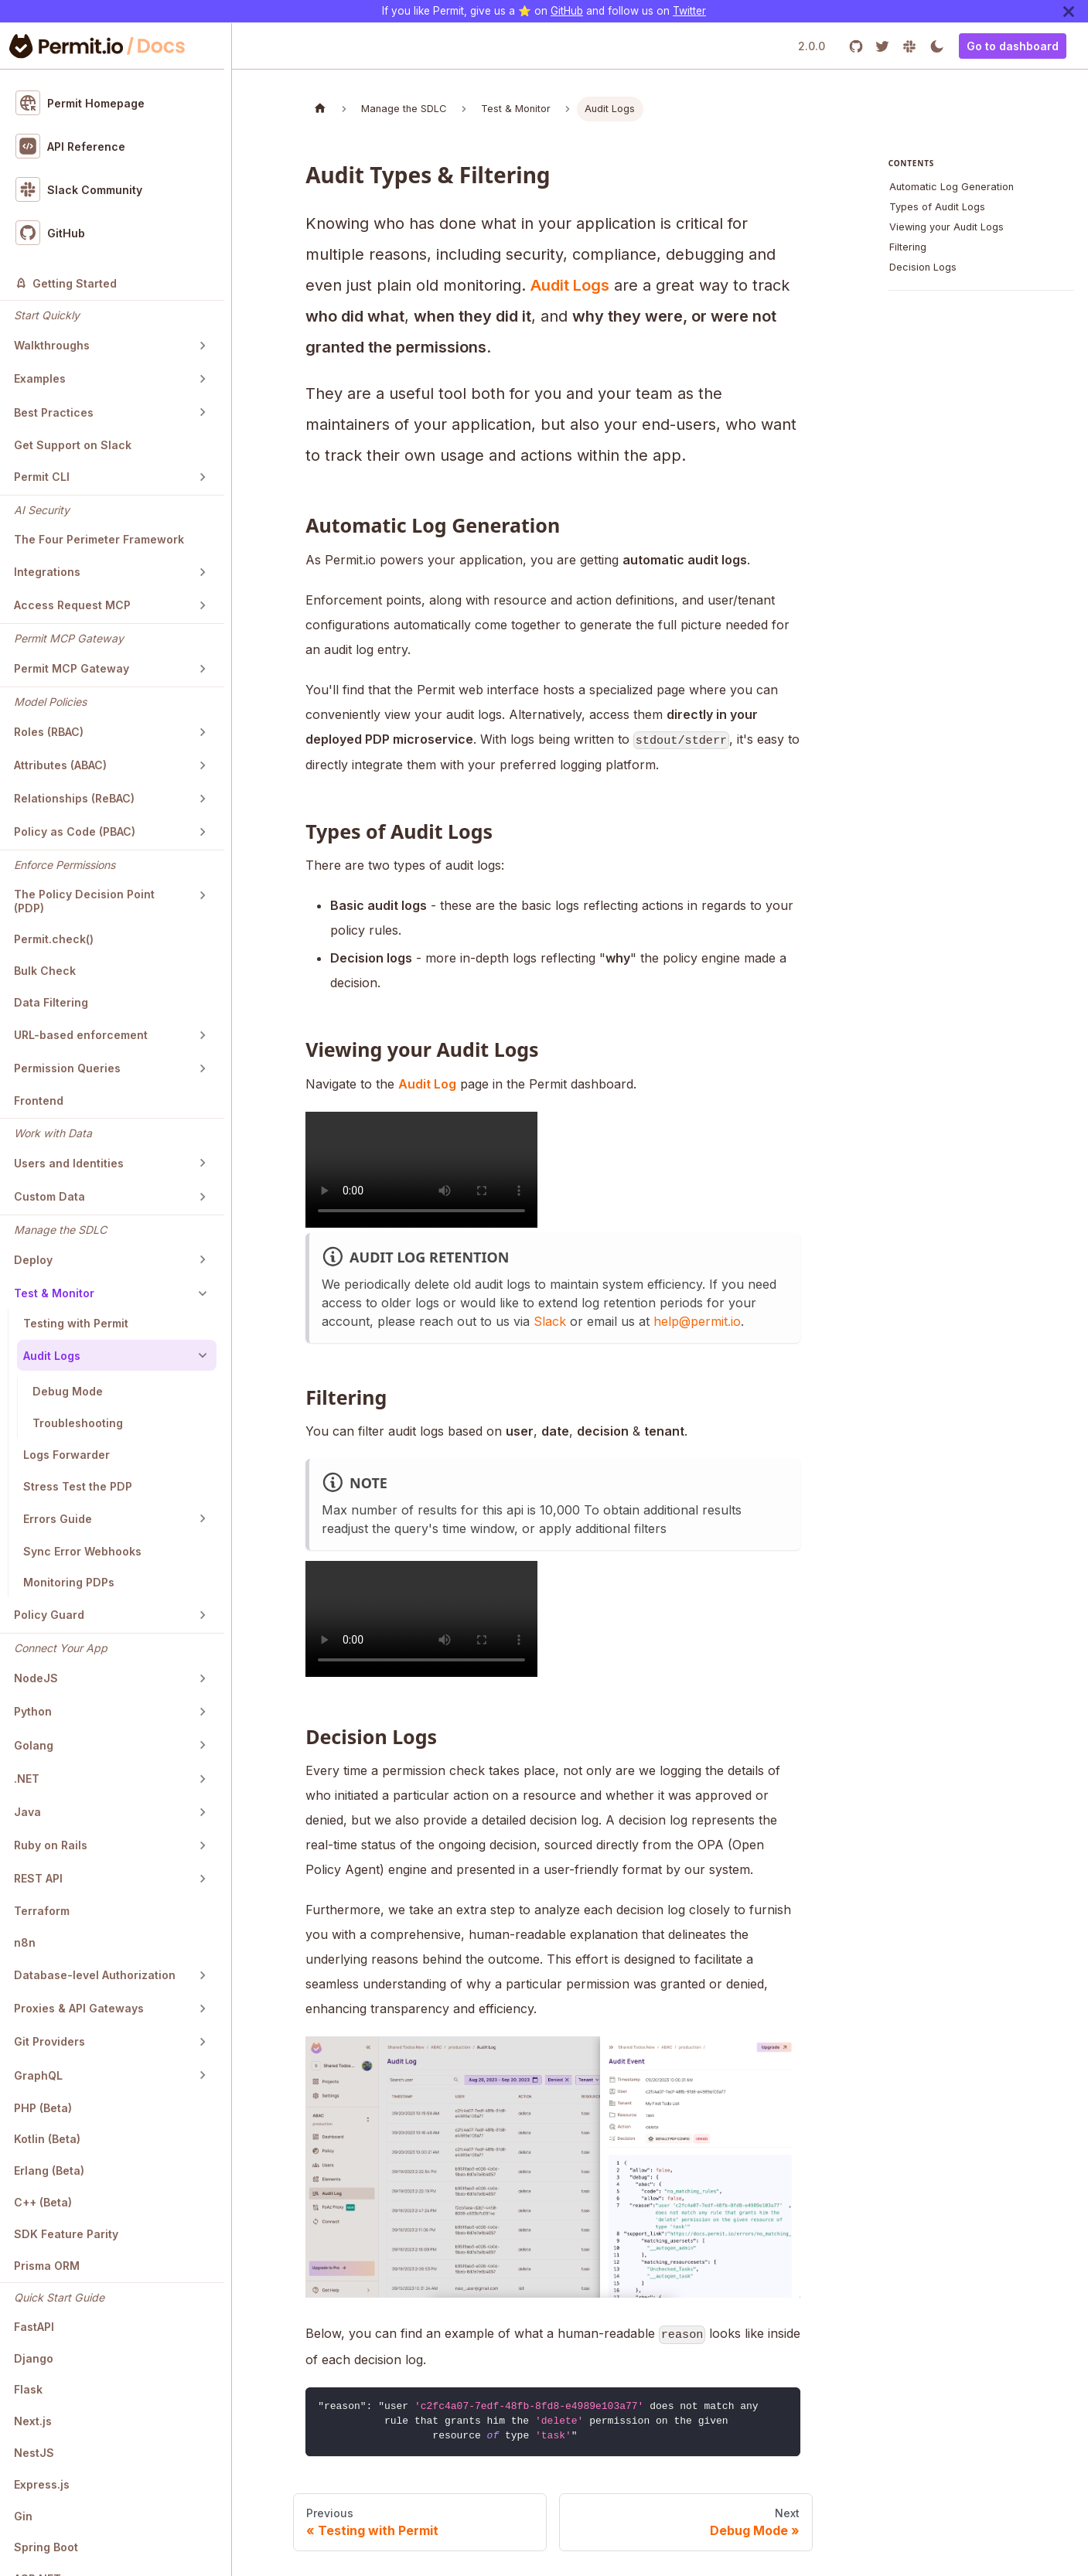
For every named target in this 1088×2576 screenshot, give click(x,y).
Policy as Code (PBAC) (74, 831)
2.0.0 (811, 46)
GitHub (567, 11)
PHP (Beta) (43, 2107)
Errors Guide (57, 1518)
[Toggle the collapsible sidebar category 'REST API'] (203, 1878)
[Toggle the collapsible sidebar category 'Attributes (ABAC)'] (203, 765)
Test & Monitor (54, 1293)
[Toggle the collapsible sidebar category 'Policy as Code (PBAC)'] (203, 831)
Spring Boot (46, 2547)
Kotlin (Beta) (47, 2138)
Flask (28, 2389)
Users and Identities (69, 1163)
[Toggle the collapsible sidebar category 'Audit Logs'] (203, 1355)
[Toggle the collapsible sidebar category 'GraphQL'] (203, 2075)
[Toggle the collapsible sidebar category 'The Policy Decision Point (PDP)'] (203, 895)
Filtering (907, 247)
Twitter (689, 11)
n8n (25, 1942)
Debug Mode (67, 1391)
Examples (40, 378)
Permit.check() (54, 939)
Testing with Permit (75, 1323)
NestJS (34, 2452)
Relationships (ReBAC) (74, 798)
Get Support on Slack (72, 444)
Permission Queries (67, 1068)
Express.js (42, 2484)
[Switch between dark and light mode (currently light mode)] (936, 46)
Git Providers (49, 2041)
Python (33, 1711)
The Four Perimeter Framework (99, 539)
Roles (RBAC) (49, 731)
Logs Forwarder (66, 1454)
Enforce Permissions (64, 864)
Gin (23, 2516)
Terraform (42, 1910)
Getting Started (66, 283)
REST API (38, 1878)
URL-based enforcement (81, 1034)
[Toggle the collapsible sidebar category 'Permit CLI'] (203, 477)
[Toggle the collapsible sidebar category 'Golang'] (203, 1744)
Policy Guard (49, 1614)
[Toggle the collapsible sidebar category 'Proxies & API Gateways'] (203, 2008)
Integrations (47, 571)
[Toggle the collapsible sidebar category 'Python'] (203, 1711)
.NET (26, 1778)
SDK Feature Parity (66, 2233)
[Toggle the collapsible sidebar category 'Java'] (203, 1812)
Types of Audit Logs (937, 207)
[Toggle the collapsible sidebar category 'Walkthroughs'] (203, 345)
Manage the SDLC (60, 1229)
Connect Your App (60, 1647)
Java (27, 1811)
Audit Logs (51, 1355)
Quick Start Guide (59, 2297)
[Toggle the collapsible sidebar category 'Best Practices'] (203, 412)
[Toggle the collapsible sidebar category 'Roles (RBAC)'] (203, 732)
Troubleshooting (77, 1422)
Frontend (38, 1100)
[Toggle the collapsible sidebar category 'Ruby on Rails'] (203, 1845)
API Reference (70, 146)
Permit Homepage (80, 102)
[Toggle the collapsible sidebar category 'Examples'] (203, 378)
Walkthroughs (52, 345)
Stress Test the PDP (77, 1486)
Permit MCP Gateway (69, 638)
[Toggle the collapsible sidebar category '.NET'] (203, 1778)
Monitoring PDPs (68, 1582)
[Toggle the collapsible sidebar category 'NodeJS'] (203, 1678)
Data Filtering (51, 1002)
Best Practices (54, 412)
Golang (33, 1745)
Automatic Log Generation (951, 187)
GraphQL (38, 2075)
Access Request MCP (72, 605)
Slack (550, 1321)
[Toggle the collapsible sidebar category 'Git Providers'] (203, 2041)
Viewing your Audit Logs (946, 227)
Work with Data (53, 1133)
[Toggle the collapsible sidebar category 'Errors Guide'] (203, 1518)
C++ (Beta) (43, 2202)
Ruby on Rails (50, 1845)
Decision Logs (923, 267)
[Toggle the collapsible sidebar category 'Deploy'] (203, 1259)
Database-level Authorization (95, 1974)
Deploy (33, 1259)
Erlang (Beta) (49, 2170)
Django (33, 2358)
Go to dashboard (1013, 46)
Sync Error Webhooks (82, 1551)
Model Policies (50, 701)
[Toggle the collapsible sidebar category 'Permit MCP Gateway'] (203, 668)
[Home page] (320, 109)
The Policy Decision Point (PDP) (84, 901)
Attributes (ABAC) (60, 765)
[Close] (1068, 11)
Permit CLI (42, 476)
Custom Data (49, 1196)
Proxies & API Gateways (79, 2008)
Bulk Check (45, 970)
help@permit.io (697, 1321)
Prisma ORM (47, 2265)
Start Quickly (47, 315)
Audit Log (427, 1084)
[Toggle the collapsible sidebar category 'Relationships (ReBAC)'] (203, 798)
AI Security (42, 509)
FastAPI (34, 2326)
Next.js (33, 2421)
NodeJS (36, 1678)
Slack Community (79, 189)
